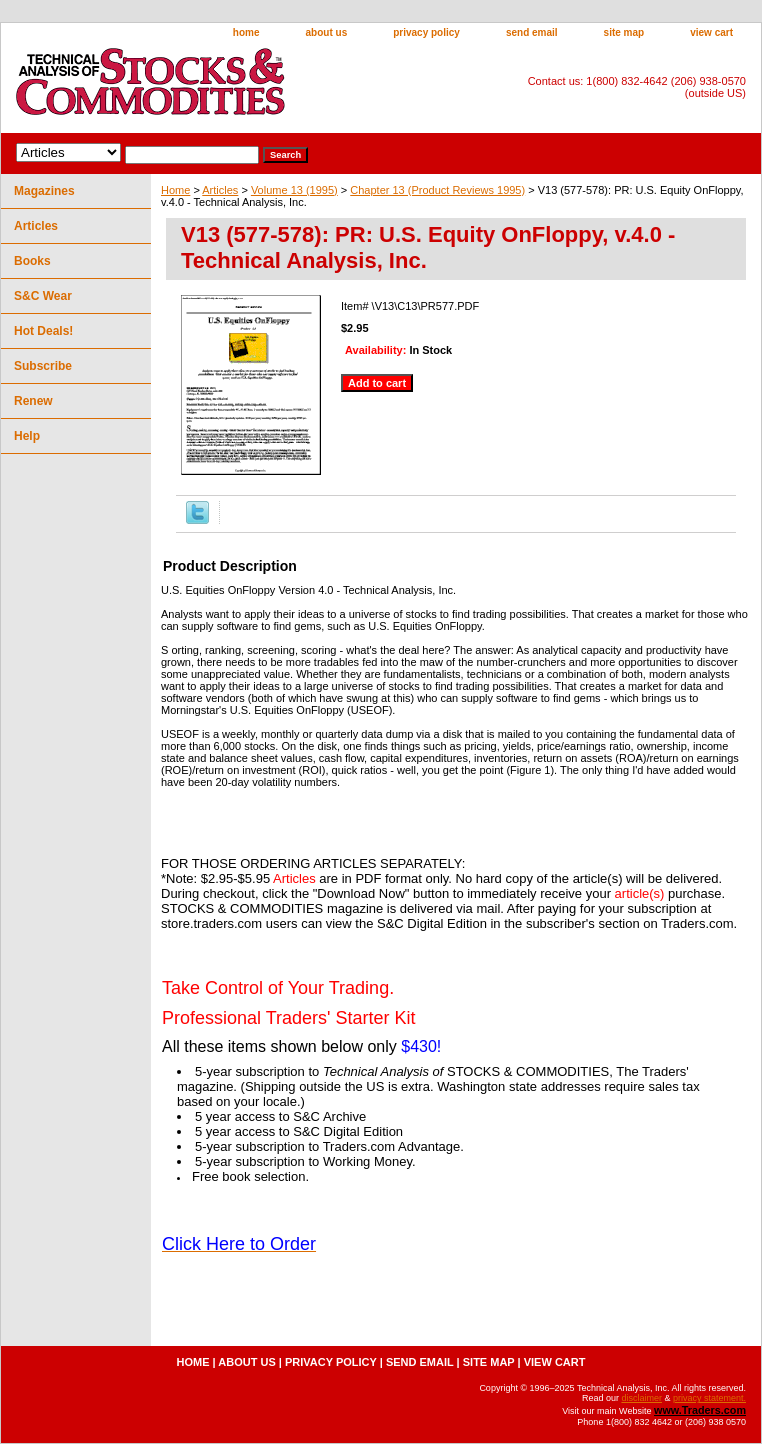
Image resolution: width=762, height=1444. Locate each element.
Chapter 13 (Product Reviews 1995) (437, 190)
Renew (33, 401)
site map (624, 32)
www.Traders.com (700, 1410)
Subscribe (43, 366)
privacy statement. (709, 1398)
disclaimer (641, 1398)
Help (27, 436)
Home (175, 190)
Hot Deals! (43, 331)
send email (532, 32)
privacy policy (426, 32)
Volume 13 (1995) (294, 190)
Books (32, 261)
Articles (220, 190)
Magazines (44, 191)
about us (327, 32)
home (246, 32)
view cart (711, 32)
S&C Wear (43, 296)
